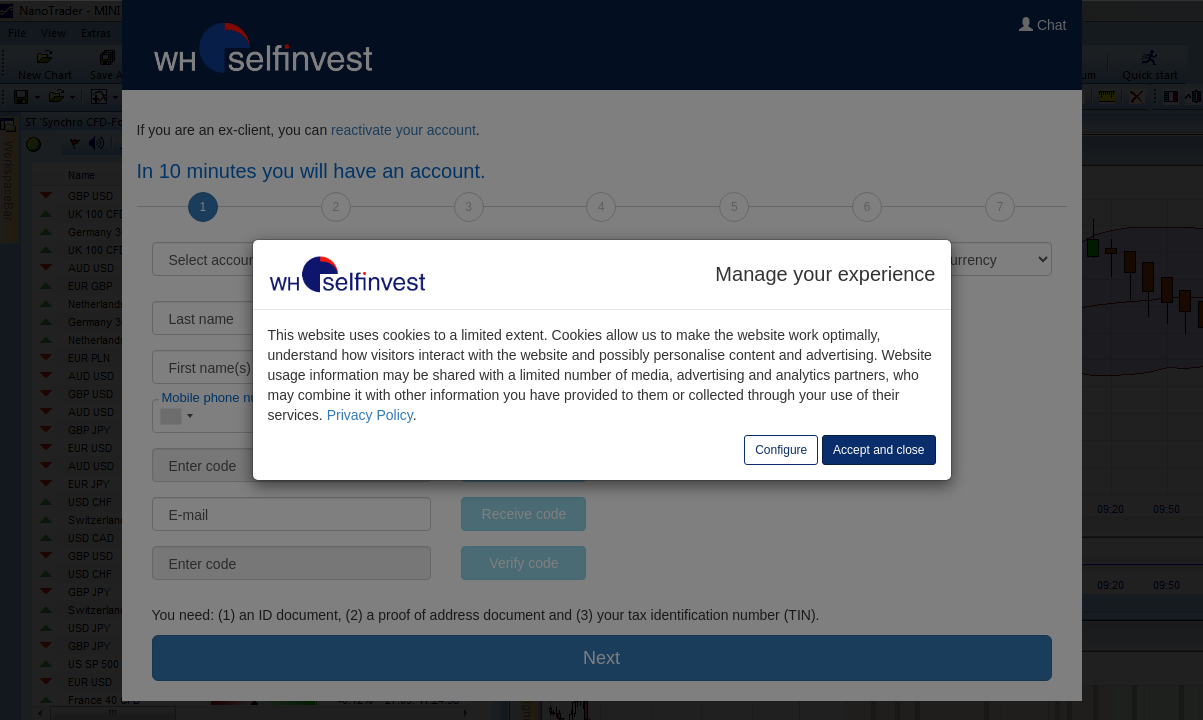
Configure (781, 450)
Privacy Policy (370, 415)
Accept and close (878, 450)
